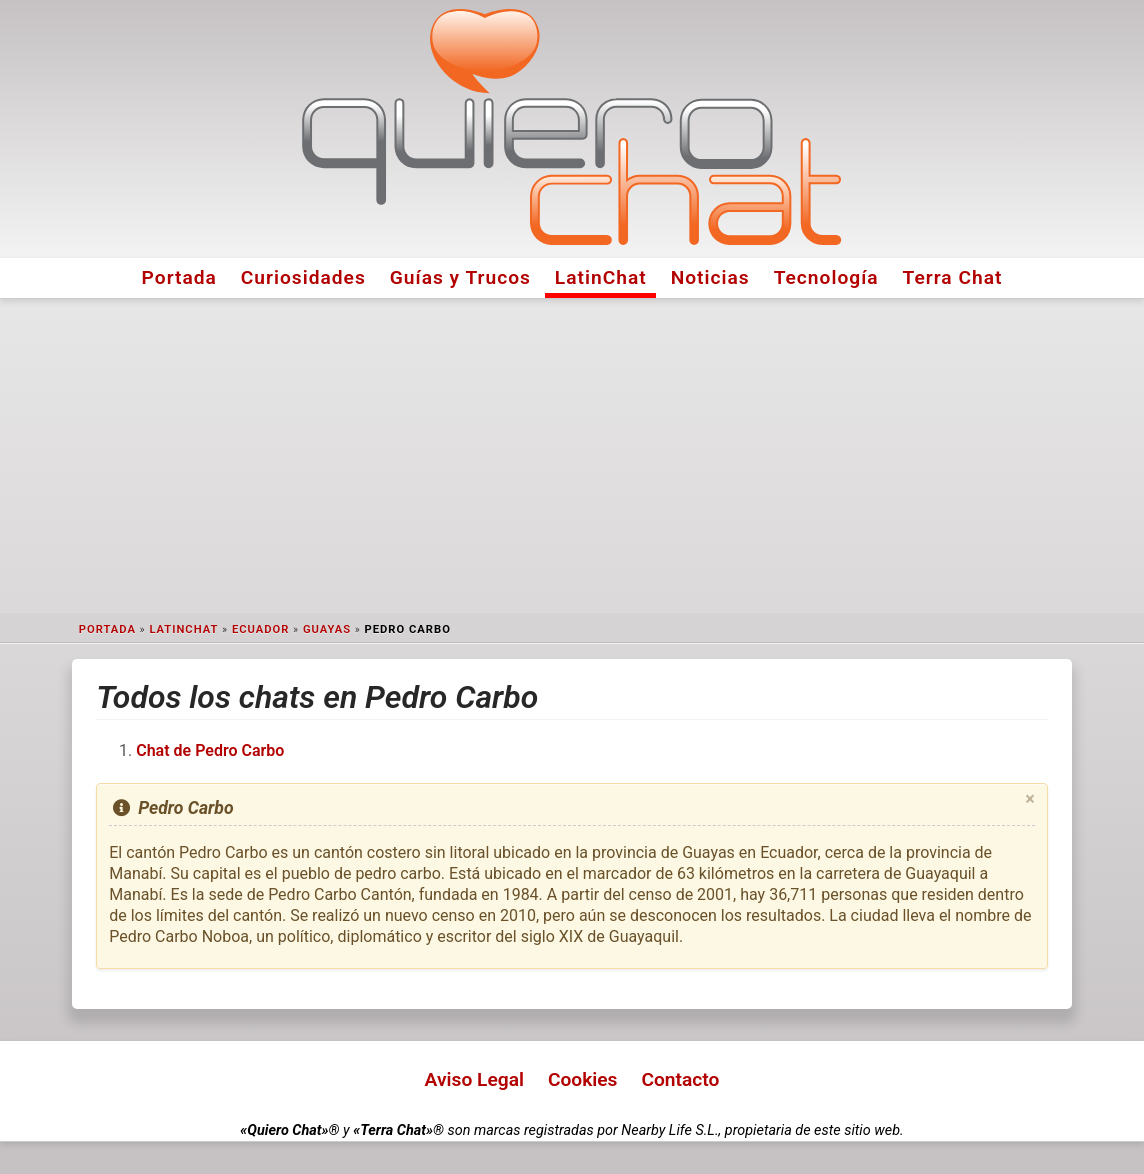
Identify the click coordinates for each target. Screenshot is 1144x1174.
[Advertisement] (572, 456)
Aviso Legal (474, 1079)
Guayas (327, 629)
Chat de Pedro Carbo (210, 750)
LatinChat (601, 277)
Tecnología (826, 277)
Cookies (583, 1079)
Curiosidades (303, 277)
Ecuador (260, 629)
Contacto (680, 1079)
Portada (179, 277)
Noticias (710, 277)
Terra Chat (953, 277)
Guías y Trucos (460, 277)
